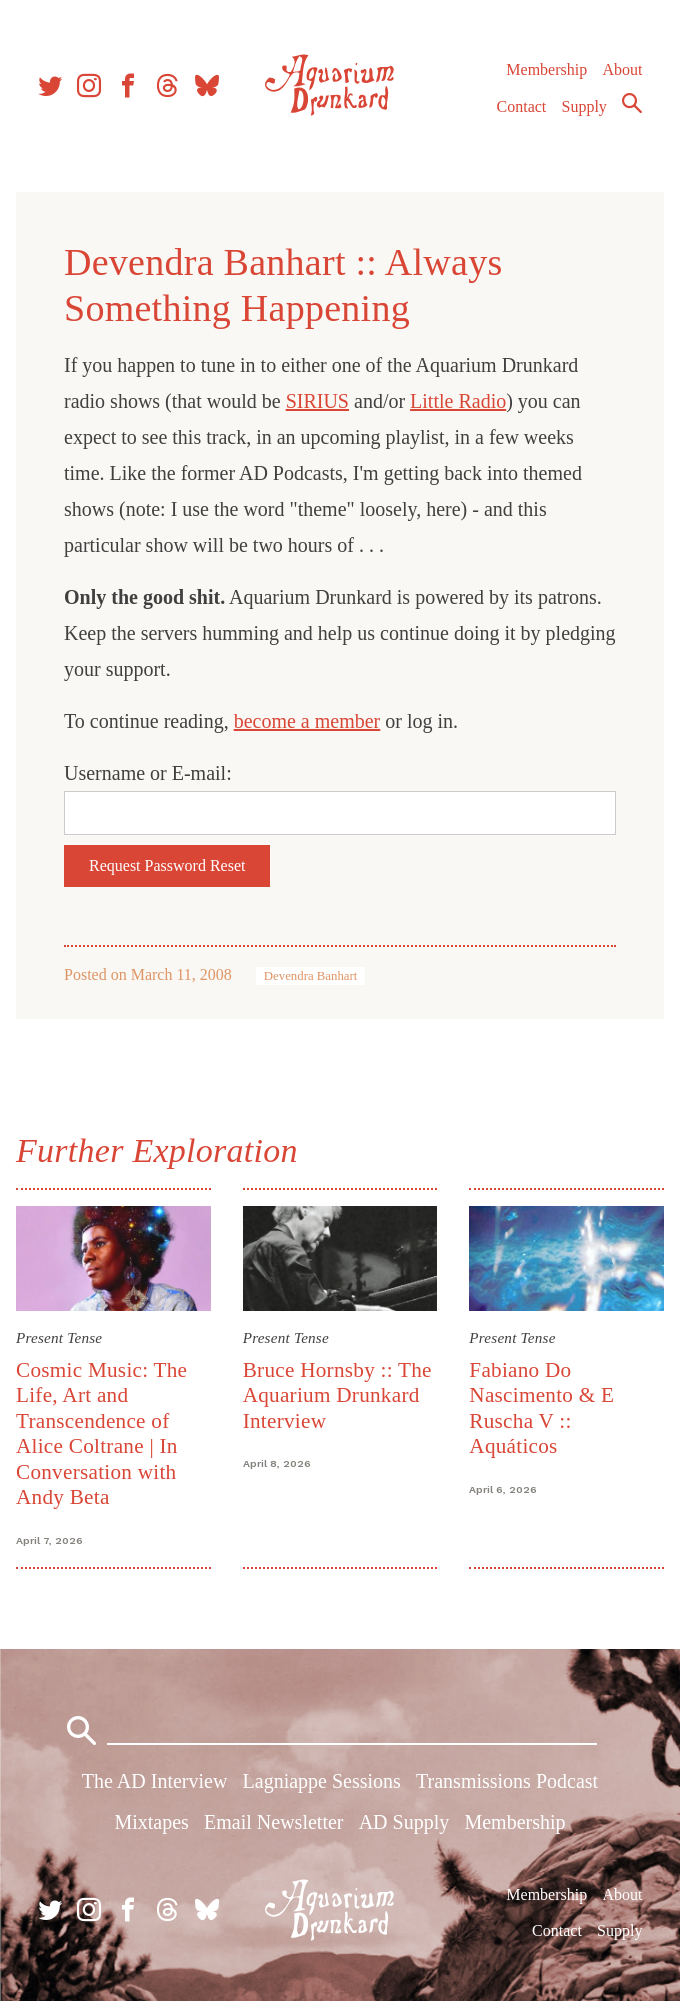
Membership (546, 69)
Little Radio (458, 401)
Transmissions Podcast (507, 1781)
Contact (522, 106)
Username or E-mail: (148, 773)
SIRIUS (317, 401)
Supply (584, 106)
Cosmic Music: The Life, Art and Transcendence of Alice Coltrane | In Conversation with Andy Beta (101, 1433)
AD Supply (404, 1822)
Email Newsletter (273, 1822)
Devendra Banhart (310, 976)
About (622, 69)
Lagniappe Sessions (322, 1781)
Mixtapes (151, 1822)
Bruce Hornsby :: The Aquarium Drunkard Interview (337, 1395)
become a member (307, 721)
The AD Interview (155, 1781)
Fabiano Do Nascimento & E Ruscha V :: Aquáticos (541, 1408)
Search (632, 103)
